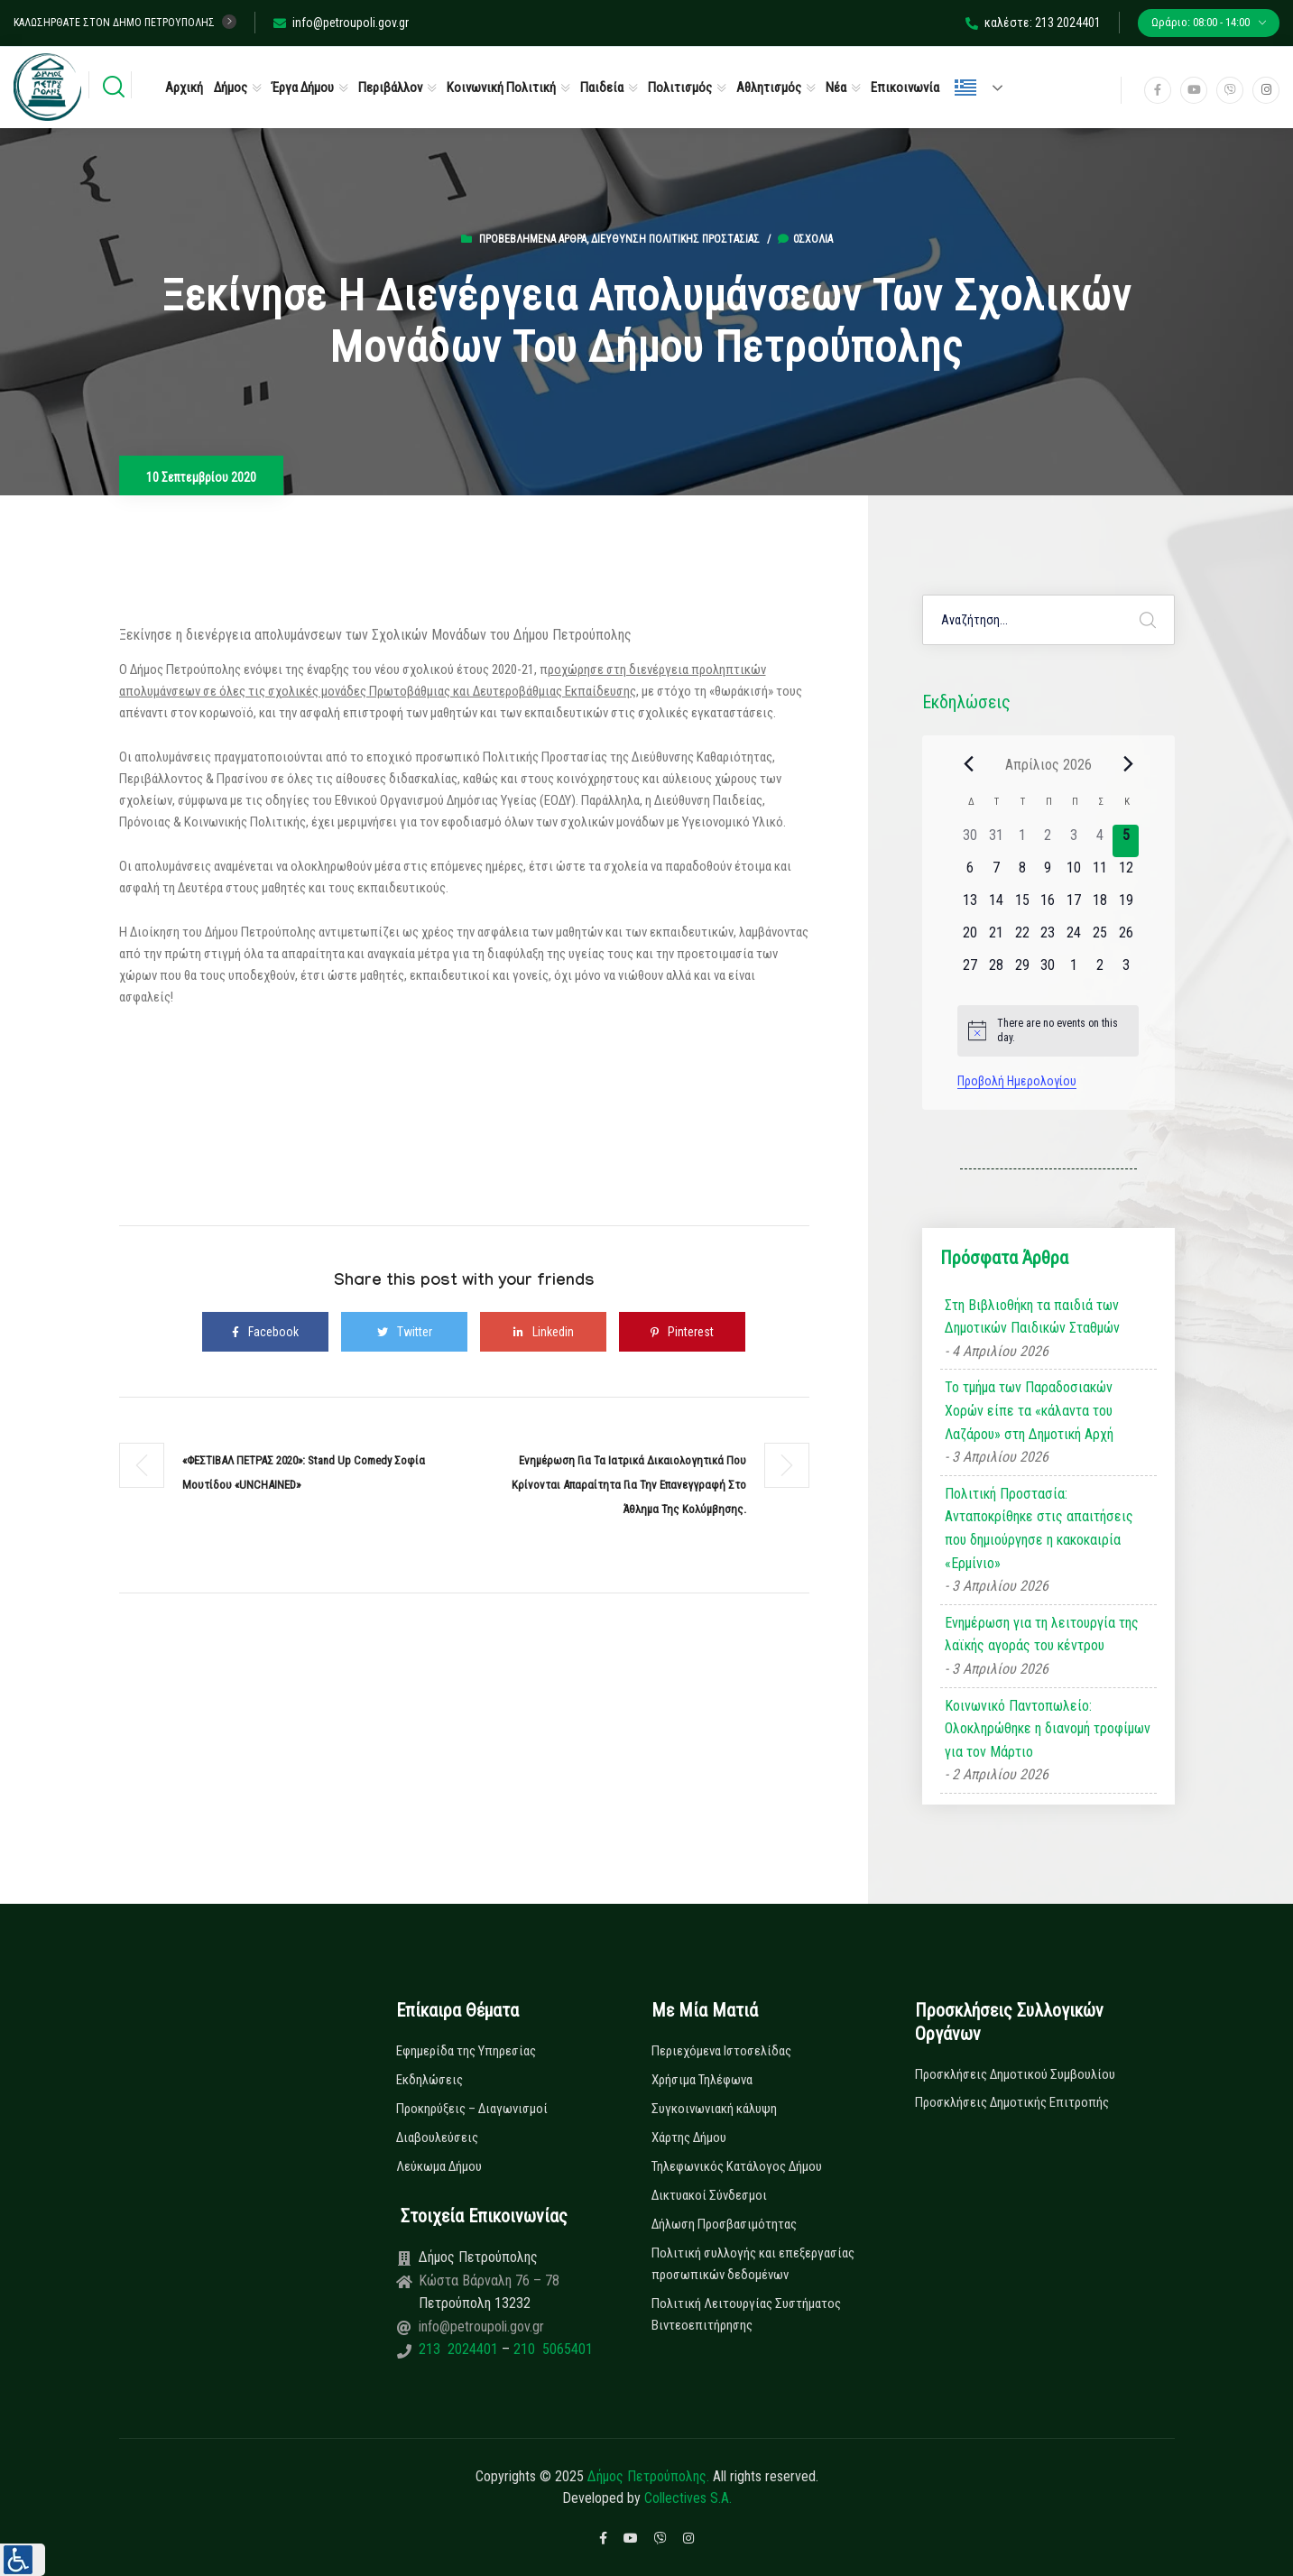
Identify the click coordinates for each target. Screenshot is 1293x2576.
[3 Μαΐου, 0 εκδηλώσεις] (1126, 971)
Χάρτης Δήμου (688, 2137)
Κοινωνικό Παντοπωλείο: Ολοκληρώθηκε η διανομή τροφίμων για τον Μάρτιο (1047, 1728)
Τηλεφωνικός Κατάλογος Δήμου (736, 2166)
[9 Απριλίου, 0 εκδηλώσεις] (1048, 873)
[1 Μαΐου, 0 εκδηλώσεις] (1074, 971)
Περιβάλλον (390, 87)
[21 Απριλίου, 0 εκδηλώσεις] (997, 938)
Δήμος (230, 87)
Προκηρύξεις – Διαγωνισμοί (472, 2109)
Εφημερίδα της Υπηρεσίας (466, 2051)
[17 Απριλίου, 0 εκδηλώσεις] (1074, 906)
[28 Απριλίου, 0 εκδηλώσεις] (997, 971)
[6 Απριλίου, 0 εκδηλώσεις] (970, 873)
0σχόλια (805, 239)
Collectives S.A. (688, 2498)
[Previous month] (968, 764)
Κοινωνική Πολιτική (501, 87)
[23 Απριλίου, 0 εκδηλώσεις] (1048, 938)
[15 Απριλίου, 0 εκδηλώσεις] (1022, 906)
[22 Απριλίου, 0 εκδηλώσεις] (1022, 938)
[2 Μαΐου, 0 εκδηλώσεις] (1100, 971)
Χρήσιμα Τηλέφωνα (702, 2080)
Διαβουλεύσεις (437, 2137)
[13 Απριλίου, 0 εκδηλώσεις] (970, 906)
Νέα (836, 87)
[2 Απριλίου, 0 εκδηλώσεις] (1048, 841)
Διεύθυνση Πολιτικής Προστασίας (675, 239)
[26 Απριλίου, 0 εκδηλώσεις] (1126, 938)
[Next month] (1128, 764)
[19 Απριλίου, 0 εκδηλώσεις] (1126, 906)
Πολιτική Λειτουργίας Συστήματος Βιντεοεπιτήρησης (746, 2314)
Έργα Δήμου (303, 87)
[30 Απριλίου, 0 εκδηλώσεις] (1048, 971)
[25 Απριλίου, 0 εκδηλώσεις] (1100, 938)
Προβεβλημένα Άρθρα (532, 239)
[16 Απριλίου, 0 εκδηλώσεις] (1048, 906)
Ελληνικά (965, 87)
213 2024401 (460, 2349)
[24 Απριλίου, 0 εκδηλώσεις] (1074, 938)
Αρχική (184, 87)
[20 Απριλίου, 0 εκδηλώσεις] (970, 938)
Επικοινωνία (905, 87)
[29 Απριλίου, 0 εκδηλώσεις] (1022, 971)
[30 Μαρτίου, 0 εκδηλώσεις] (970, 841)
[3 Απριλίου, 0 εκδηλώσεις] (1074, 841)
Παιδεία (601, 87)
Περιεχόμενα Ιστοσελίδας (721, 2051)
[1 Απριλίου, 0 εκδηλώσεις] (1022, 841)
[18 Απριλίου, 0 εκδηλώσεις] (1100, 906)
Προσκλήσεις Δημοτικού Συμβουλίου (1015, 2074)
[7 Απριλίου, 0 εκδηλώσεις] (997, 873)
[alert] (1048, 1031)
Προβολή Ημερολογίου (1016, 1081)
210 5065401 (551, 2349)
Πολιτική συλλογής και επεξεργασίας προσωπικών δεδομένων (752, 2264)
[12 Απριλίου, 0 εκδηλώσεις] (1126, 873)
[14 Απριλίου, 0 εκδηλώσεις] (997, 906)
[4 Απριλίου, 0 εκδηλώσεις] (1100, 841)
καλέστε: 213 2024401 (1033, 22)
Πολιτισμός (680, 87)
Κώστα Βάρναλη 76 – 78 (489, 2280)
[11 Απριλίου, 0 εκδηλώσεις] (1100, 873)
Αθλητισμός (768, 87)
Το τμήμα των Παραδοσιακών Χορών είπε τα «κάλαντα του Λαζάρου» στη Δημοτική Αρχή (1029, 1410)
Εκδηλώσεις (429, 2080)
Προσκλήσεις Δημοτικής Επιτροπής (1012, 2102)
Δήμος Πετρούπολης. (648, 2476)
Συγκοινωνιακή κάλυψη (714, 2109)
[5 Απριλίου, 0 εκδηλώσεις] (1126, 841)
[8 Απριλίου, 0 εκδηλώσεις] (1022, 873)
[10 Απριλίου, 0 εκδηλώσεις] (1074, 873)
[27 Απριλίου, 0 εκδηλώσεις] (970, 971)
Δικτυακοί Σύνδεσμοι (709, 2195)
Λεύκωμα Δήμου (439, 2166)
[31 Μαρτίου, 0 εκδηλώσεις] (997, 841)
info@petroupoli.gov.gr (341, 22)
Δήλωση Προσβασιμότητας (724, 2224)
